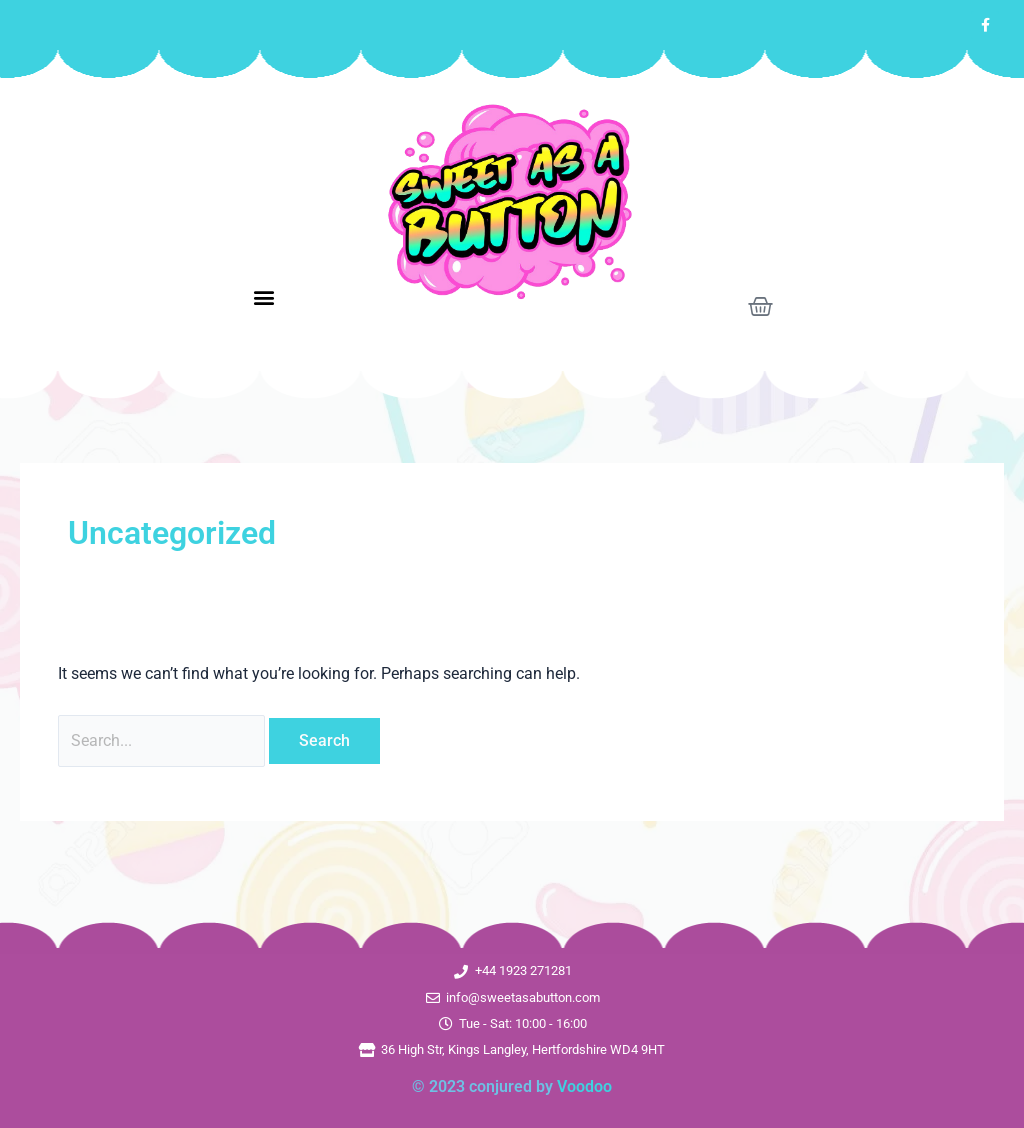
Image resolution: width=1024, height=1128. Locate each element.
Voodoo (584, 1086)
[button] (263, 297)
